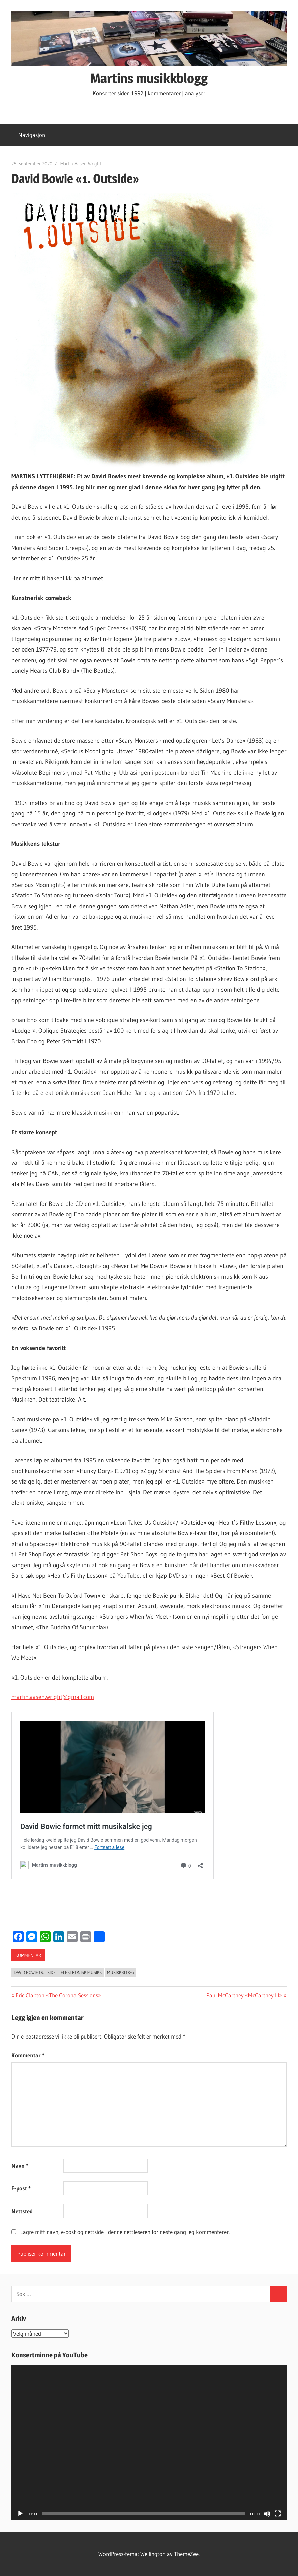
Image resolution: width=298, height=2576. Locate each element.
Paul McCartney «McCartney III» (244, 1995)
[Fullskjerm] (277, 2513)
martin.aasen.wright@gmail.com (52, 1697)
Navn (19, 2165)
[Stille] (267, 2513)
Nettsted (22, 2211)
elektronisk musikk (81, 1972)
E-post (21, 2188)
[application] (149, 2442)
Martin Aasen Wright (80, 164)
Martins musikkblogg (149, 78)
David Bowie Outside (35, 1972)
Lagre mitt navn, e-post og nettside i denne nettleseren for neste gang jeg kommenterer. (125, 2231)
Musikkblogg (120, 1972)
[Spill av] (20, 2513)
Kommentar (27, 2055)
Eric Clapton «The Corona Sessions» (58, 1995)
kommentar (28, 1955)
